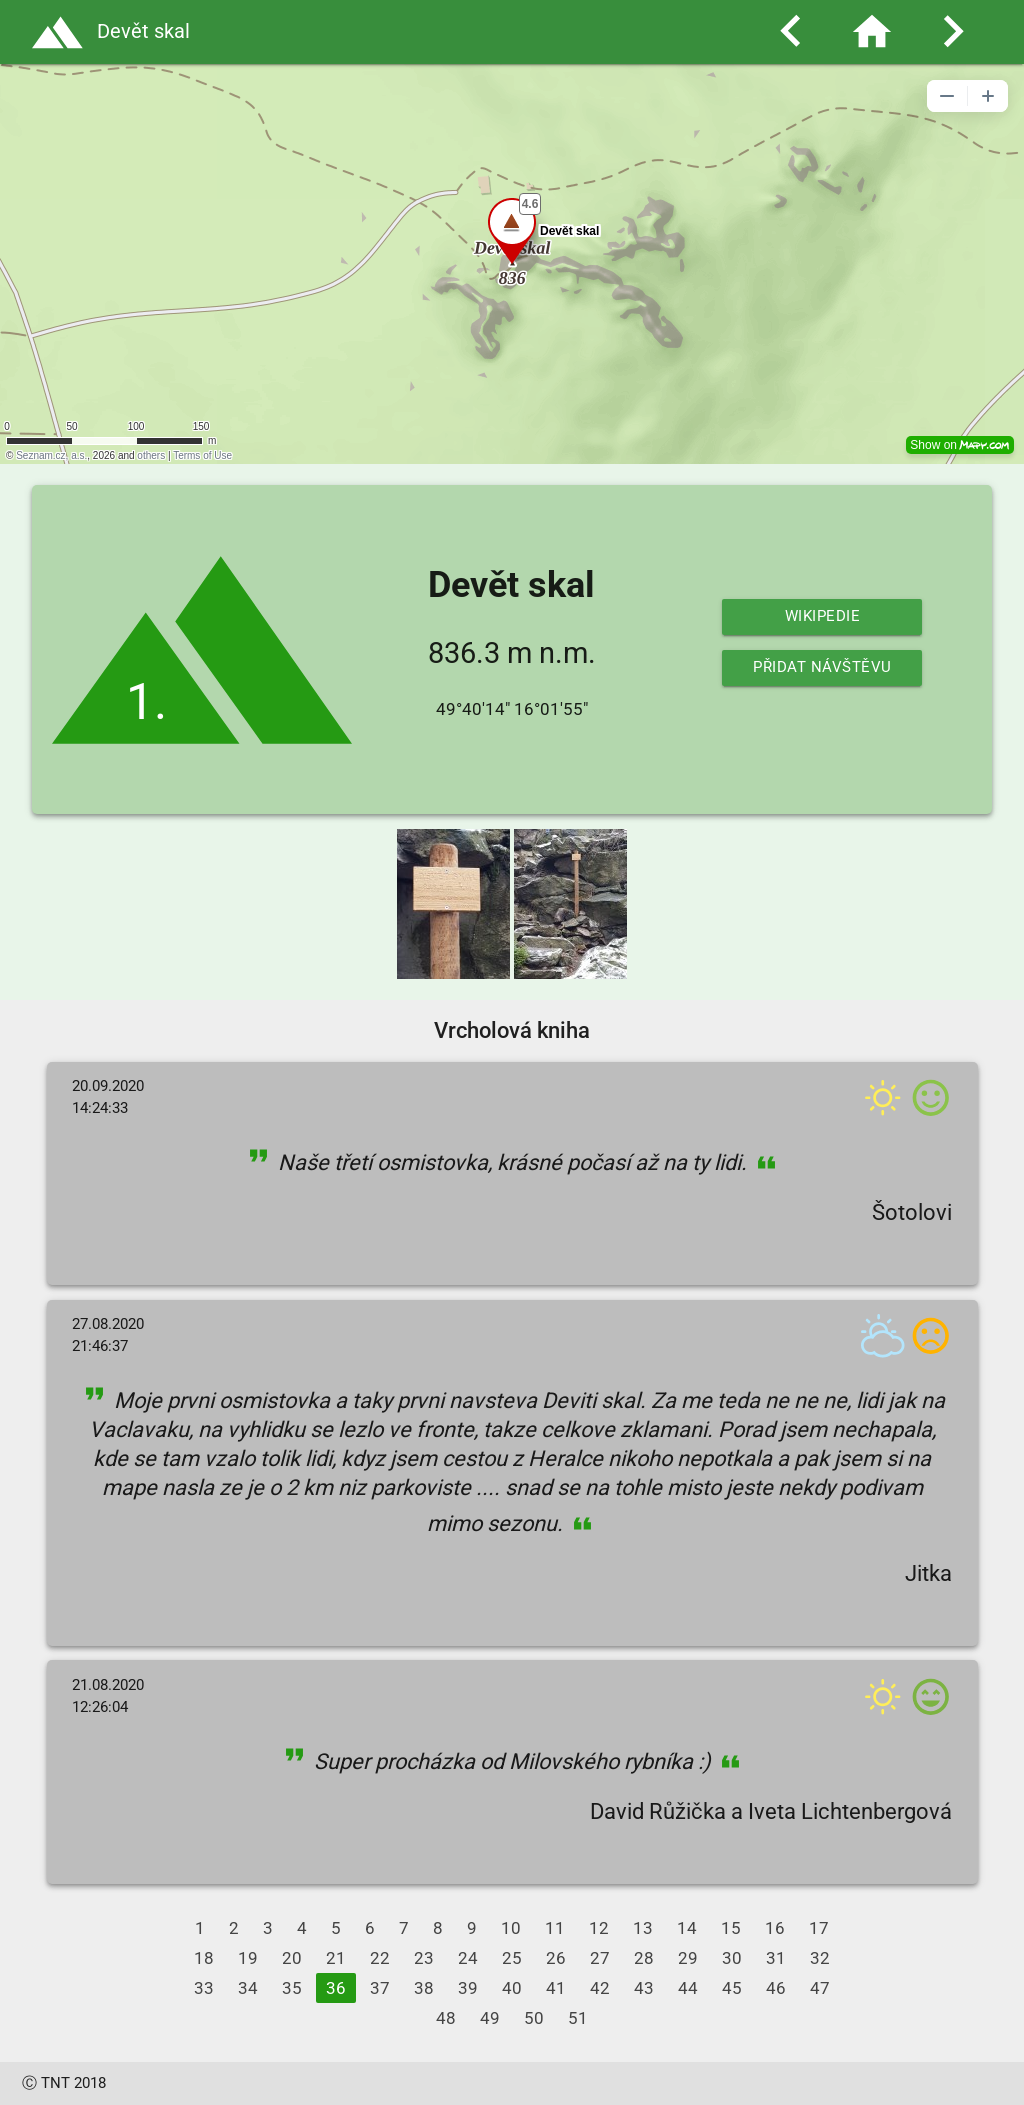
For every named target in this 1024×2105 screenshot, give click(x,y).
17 (819, 1928)
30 (732, 1958)
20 (292, 1958)
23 (424, 1958)
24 (468, 1958)
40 (512, 1988)
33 (204, 1988)
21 (336, 1958)
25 (512, 1958)
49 (490, 2018)
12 (599, 1928)
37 (380, 1988)
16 (775, 1928)
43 (644, 1988)
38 (424, 1988)
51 (578, 2018)
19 (248, 1958)
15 (731, 1928)
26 (556, 1958)
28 (644, 1958)
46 (776, 1988)
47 (820, 1988)
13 (643, 1928)
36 (336, 1988)
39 (468, 1988)
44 (688, 1988)
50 (534, 2018)
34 (248, 1988)
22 (380, 1958)
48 (446, 2018)
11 (555, 1928)
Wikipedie (823, 616)
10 (511, 1928)
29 (688, 1958)
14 (687, 1928)
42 (600, 1988)
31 (776, 1958)
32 (820, 1958)
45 (732, 1988)
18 (204, 1958)
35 (292, 1988)
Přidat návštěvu (822, 667)
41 (556, 1988)
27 (600, 1958)
